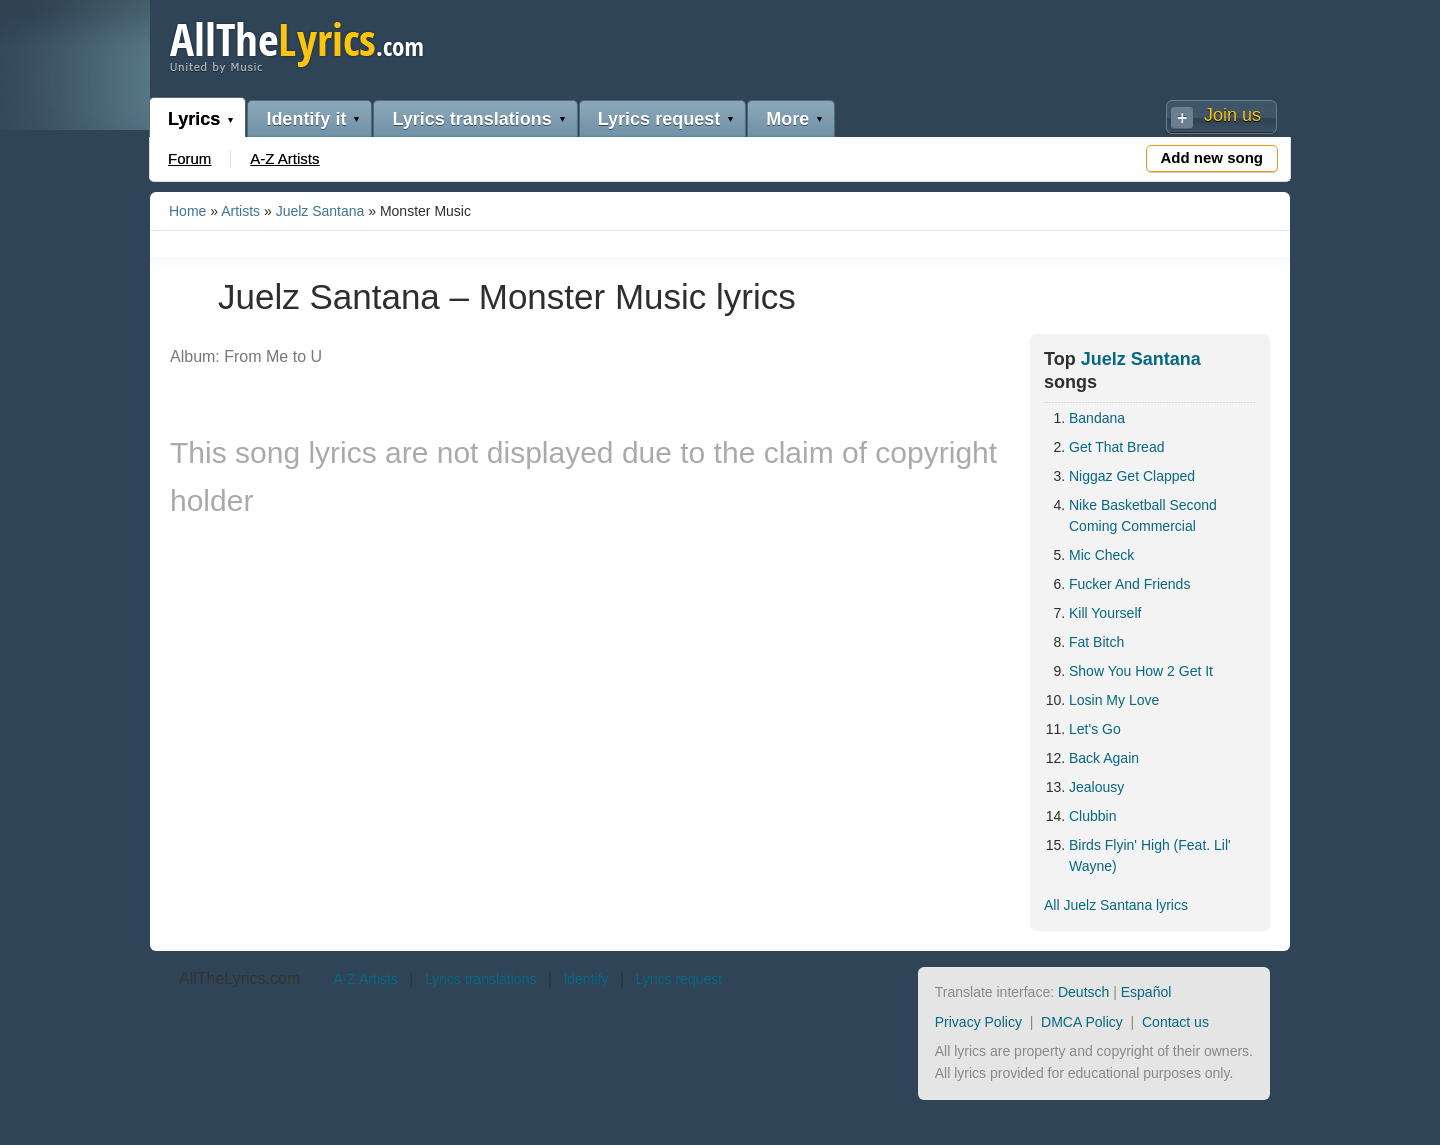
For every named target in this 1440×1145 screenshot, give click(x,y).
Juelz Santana (320, 211)
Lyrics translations (471, 119)
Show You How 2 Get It (1141, 671)
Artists (240, 211)
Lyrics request (659, 119)
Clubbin (1092, 816)
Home (187, 211)
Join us (1232, 115)
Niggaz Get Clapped (1132, 476)
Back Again (1104, 758)
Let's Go (1095, 729)
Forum (189, 158)
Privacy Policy (978, 1022)
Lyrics (194, 119)
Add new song (1212, 157)
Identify (585, 979)
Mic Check (1101, 555)
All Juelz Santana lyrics (1116, 905)
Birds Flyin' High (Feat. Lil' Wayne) (1150, 855)
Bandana (1097, 418)
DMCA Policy (1082, 1022)
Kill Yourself (1105, 613)
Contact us (1175, 1022)
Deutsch (1083, 992)
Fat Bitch (1096, 642)
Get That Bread (1116, 447)
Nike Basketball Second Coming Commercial (1143, 515)
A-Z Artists (284, 158)
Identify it (306, 119)
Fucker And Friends (1129, 584)
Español (1146, 992)
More (787, 119)
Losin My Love (1114, 700)
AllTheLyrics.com (239, 978)
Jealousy (1096, 787)
